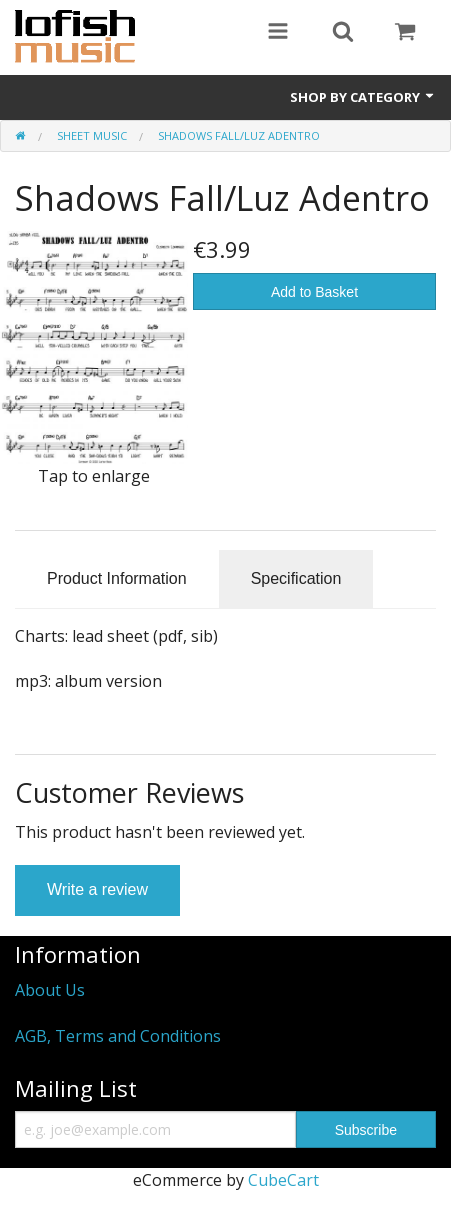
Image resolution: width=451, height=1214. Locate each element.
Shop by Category (363, 97)
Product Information (117, 578)
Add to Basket (314, 292)
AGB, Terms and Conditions (118, 1036)
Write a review (97, 889)
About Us (50, 990)
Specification (296, 578)
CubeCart (283, 1180)
